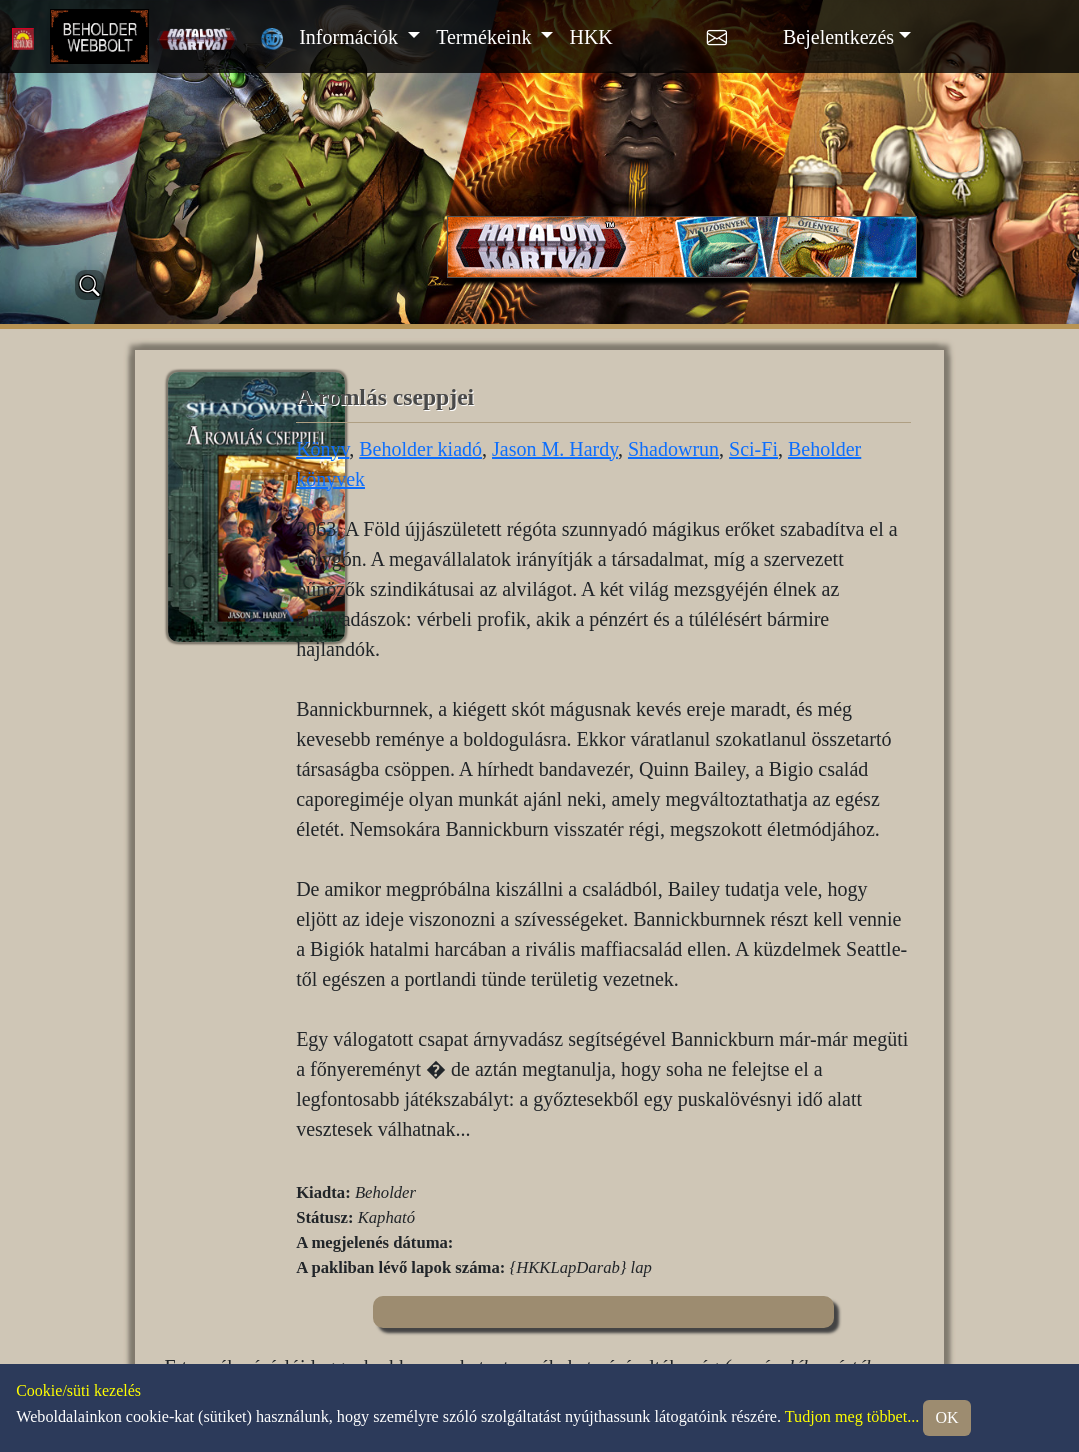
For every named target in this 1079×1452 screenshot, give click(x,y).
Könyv (322, 449)
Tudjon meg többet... (852, 1416)
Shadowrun (673, 449)
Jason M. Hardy (555, 449)
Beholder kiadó (420, 449)
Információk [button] (351, 37)
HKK (590, 37)
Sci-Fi (753, 449)
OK (946, 1417)
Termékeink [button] (486, 37)
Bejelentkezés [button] (838, 37)
